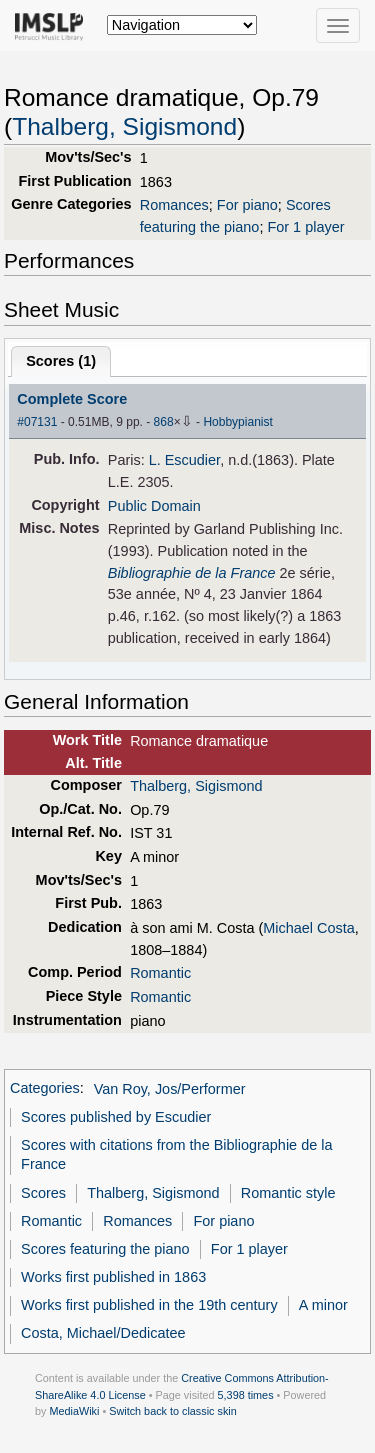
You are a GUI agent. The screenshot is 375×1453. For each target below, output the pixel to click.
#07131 (37, 422)
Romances (174, 205)
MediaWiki (74, 1411)
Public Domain (154, 506)
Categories (45, 1089)
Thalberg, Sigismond (124, 126)
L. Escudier (184, 460)
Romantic (160, 973)
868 (164, 422)
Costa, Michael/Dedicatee (103, 1333)
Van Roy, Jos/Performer (170, 1089)
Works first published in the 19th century (149, 1305)
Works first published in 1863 (113, 1277)
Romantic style (288, 1193)
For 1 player (305, 227)
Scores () (61, 361)
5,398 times (246, 1395)
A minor (323, 1305)
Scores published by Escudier (116, 1117)
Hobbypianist (237, 422)
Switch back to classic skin (173, 1411)
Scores (43, 1193)
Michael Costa (308, 928)
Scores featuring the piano (105, 1249)
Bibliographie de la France (192, 573)
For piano (247, 205)
